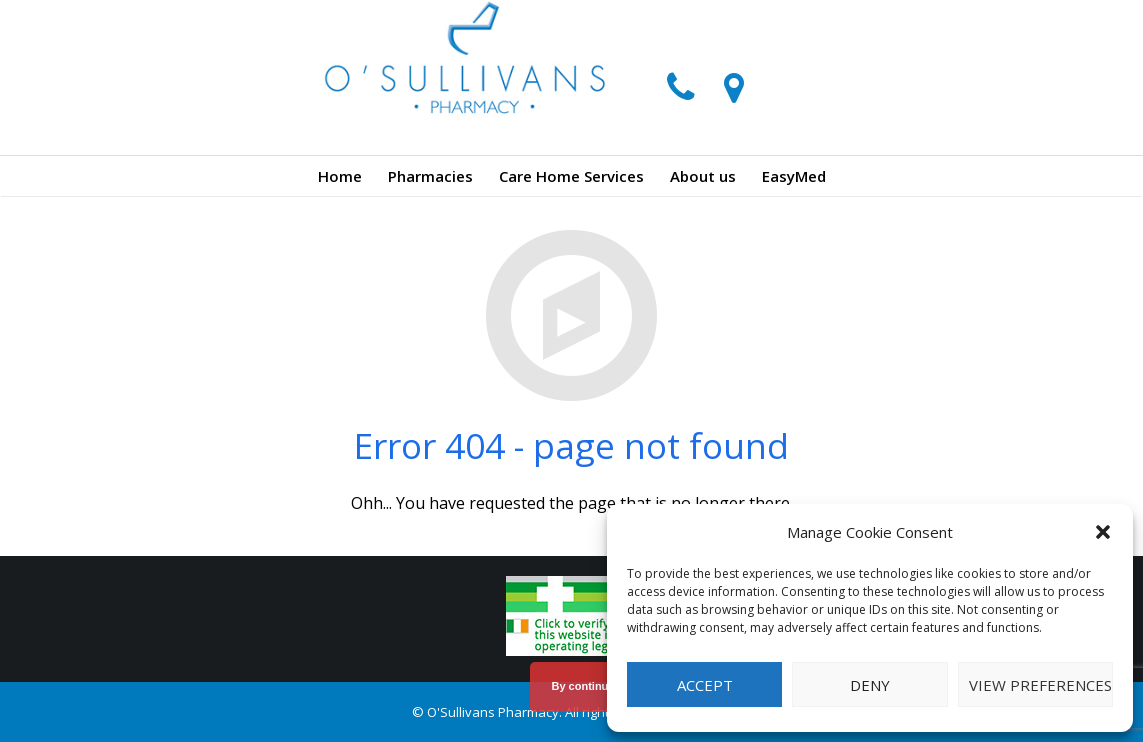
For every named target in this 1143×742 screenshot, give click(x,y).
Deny (870, 685)
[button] (1103, 532)
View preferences (1040, 685)
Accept (705, 685)
